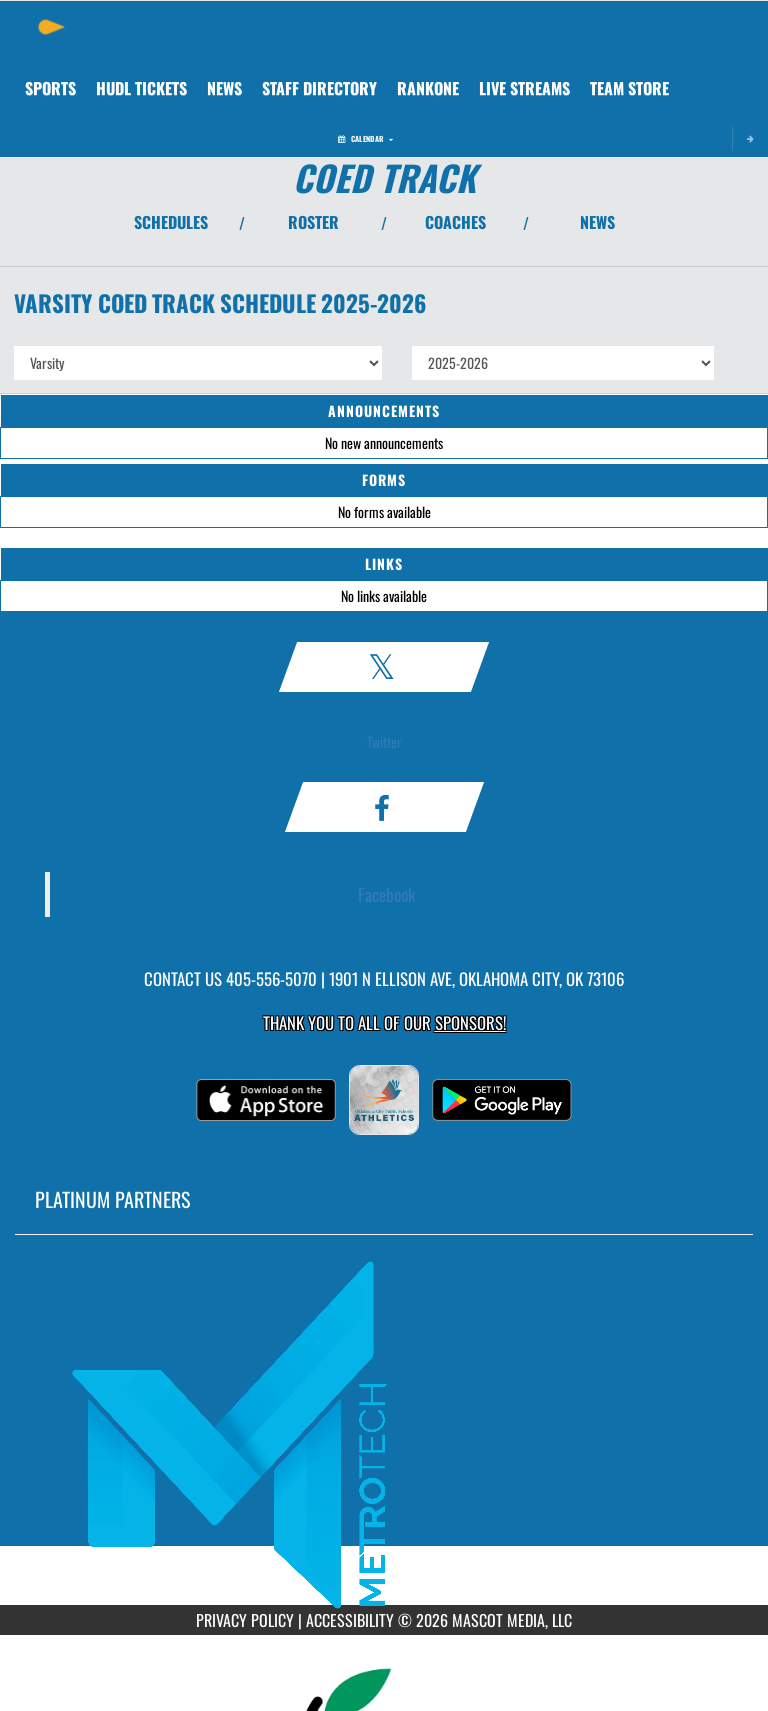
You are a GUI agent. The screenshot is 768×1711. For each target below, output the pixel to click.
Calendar (365, 138)
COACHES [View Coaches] (455, 222)
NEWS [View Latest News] (597, 222)
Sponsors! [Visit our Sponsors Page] (470, 1022)
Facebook (387, 894)
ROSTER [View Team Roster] (313, 222)
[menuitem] (141, 88)
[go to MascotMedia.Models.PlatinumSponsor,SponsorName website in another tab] (384, 1435)
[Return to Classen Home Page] (45, 26)
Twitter (384, 741)
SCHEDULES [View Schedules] (171, 222)
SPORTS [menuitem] (50, 88)
